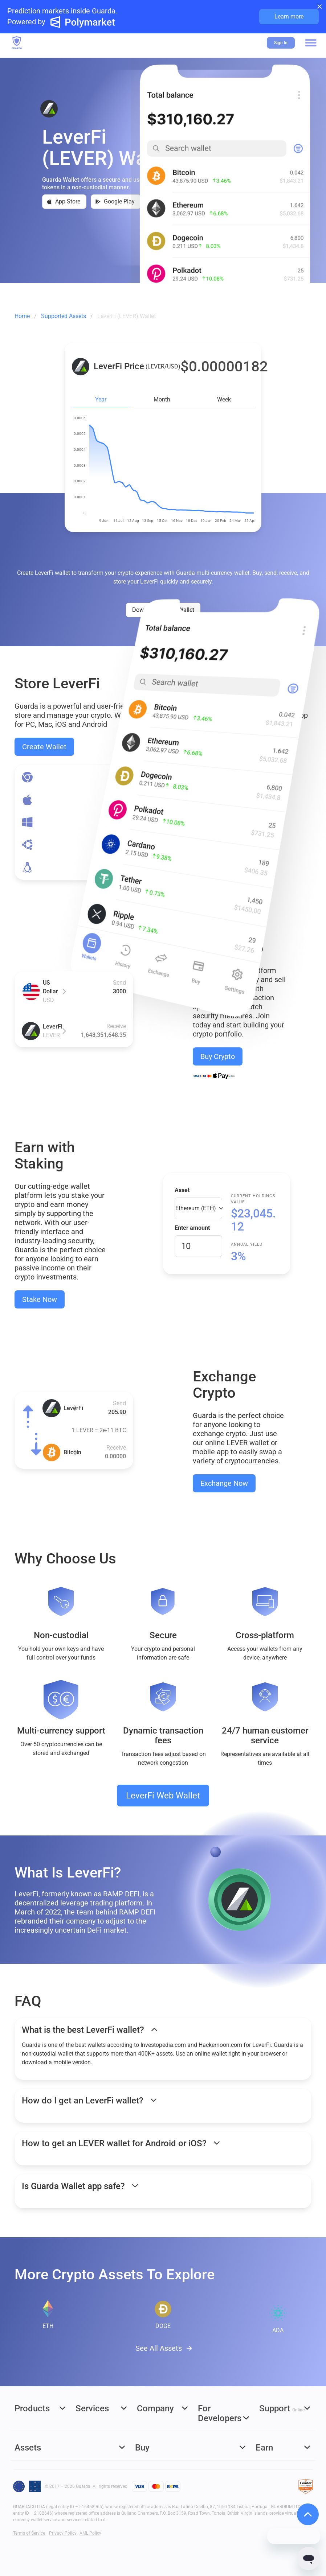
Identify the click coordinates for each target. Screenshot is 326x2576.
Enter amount (192, 1227)
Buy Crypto (217, 1056)
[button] (310, 42)
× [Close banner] (319, 6)
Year (100, 399)
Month (162, 399)
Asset (182, 1190)
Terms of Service (29, 2533)
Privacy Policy (63, 2533)
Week (224, 399)
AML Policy (90, 2533)
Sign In (281, 42)
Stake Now (39, 1299)
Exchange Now (224, 1483)
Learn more (288, 16)
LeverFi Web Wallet (163, 1795)
